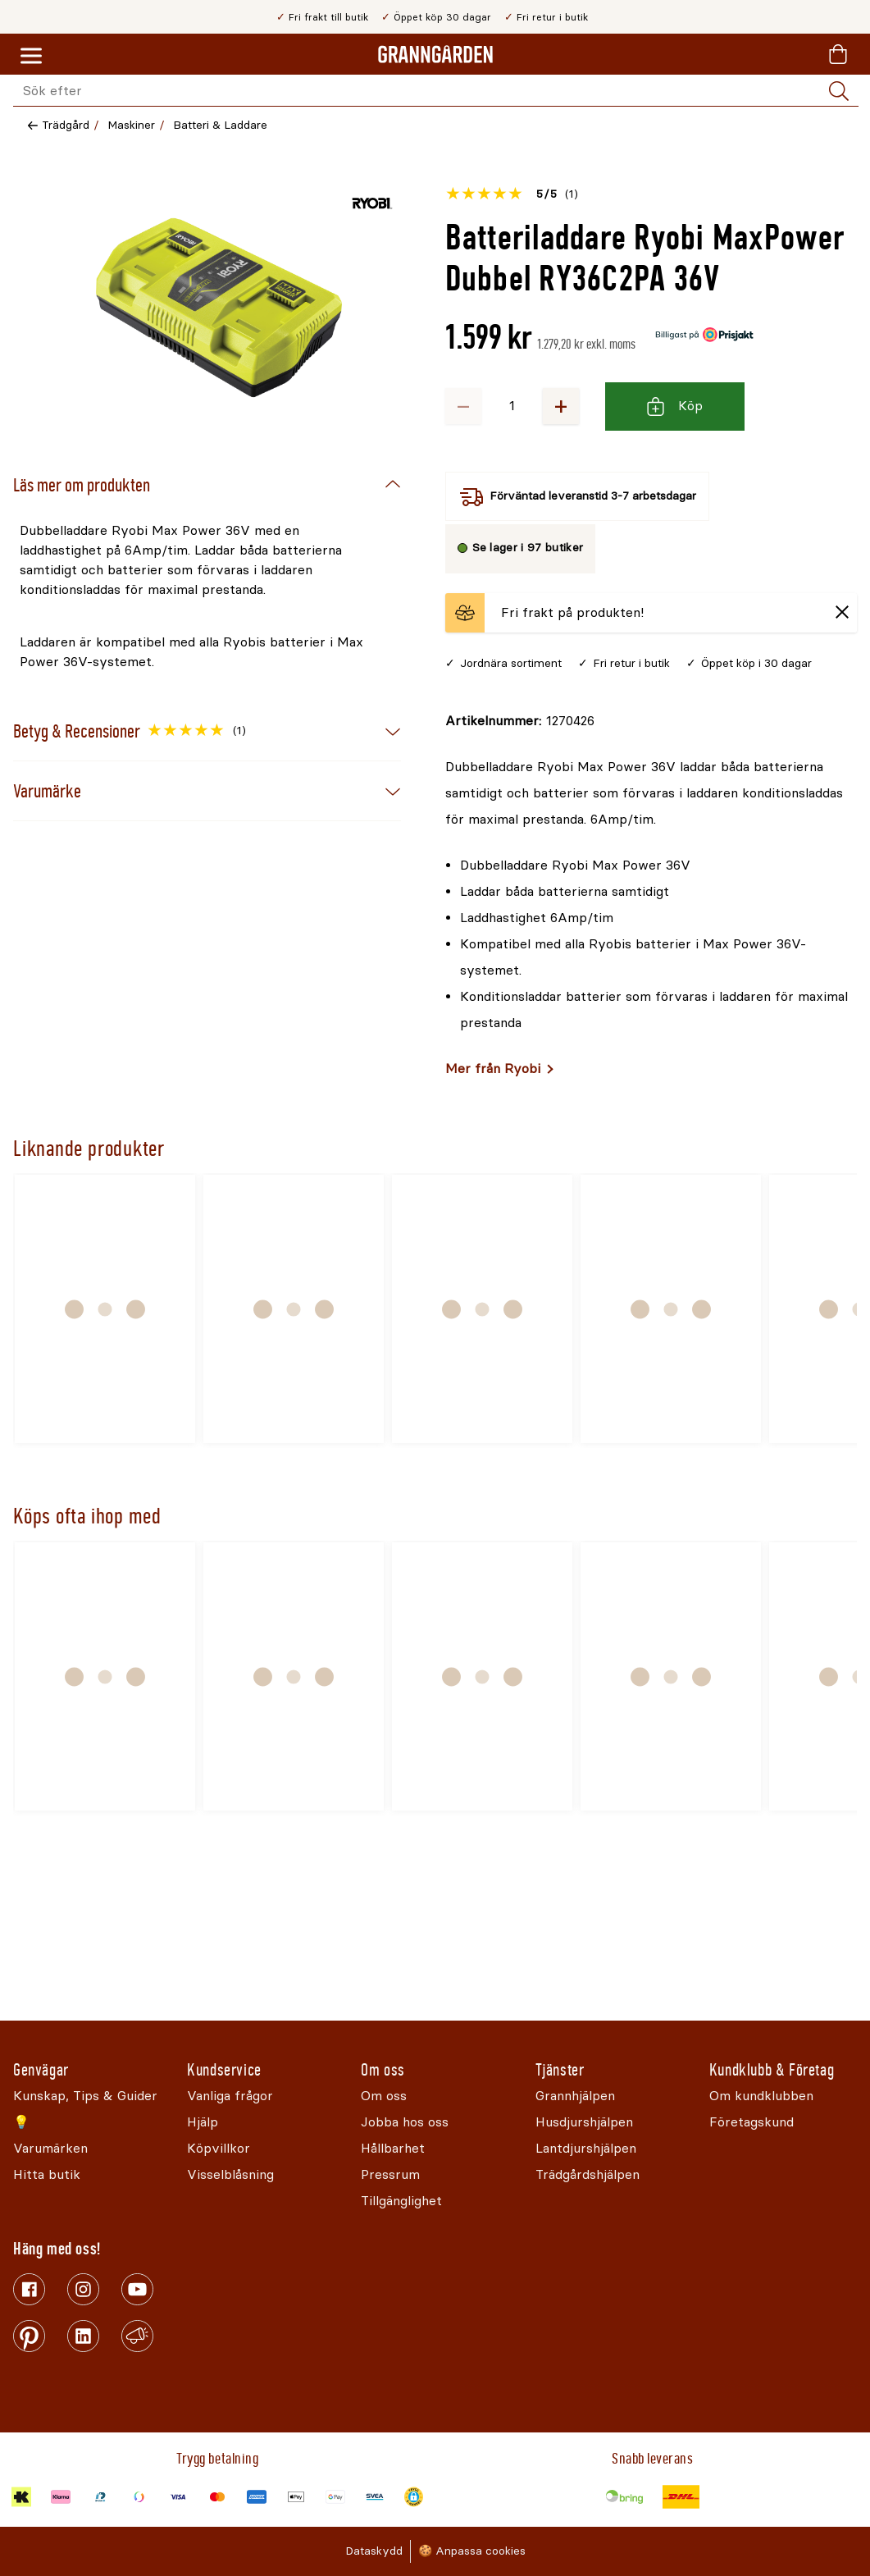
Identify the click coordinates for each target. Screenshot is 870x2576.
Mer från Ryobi (492, 1068)
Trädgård (65, 125)
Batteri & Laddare (220, 125)
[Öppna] (219, 308)
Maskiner (131, 125)
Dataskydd (374, 2551)
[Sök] (839, 91)
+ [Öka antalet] (560, 406)
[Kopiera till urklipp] (519, 721)
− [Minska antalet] (463, 406)
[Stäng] (842, 613)
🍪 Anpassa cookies (472, 2551)
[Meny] (31, 57)
